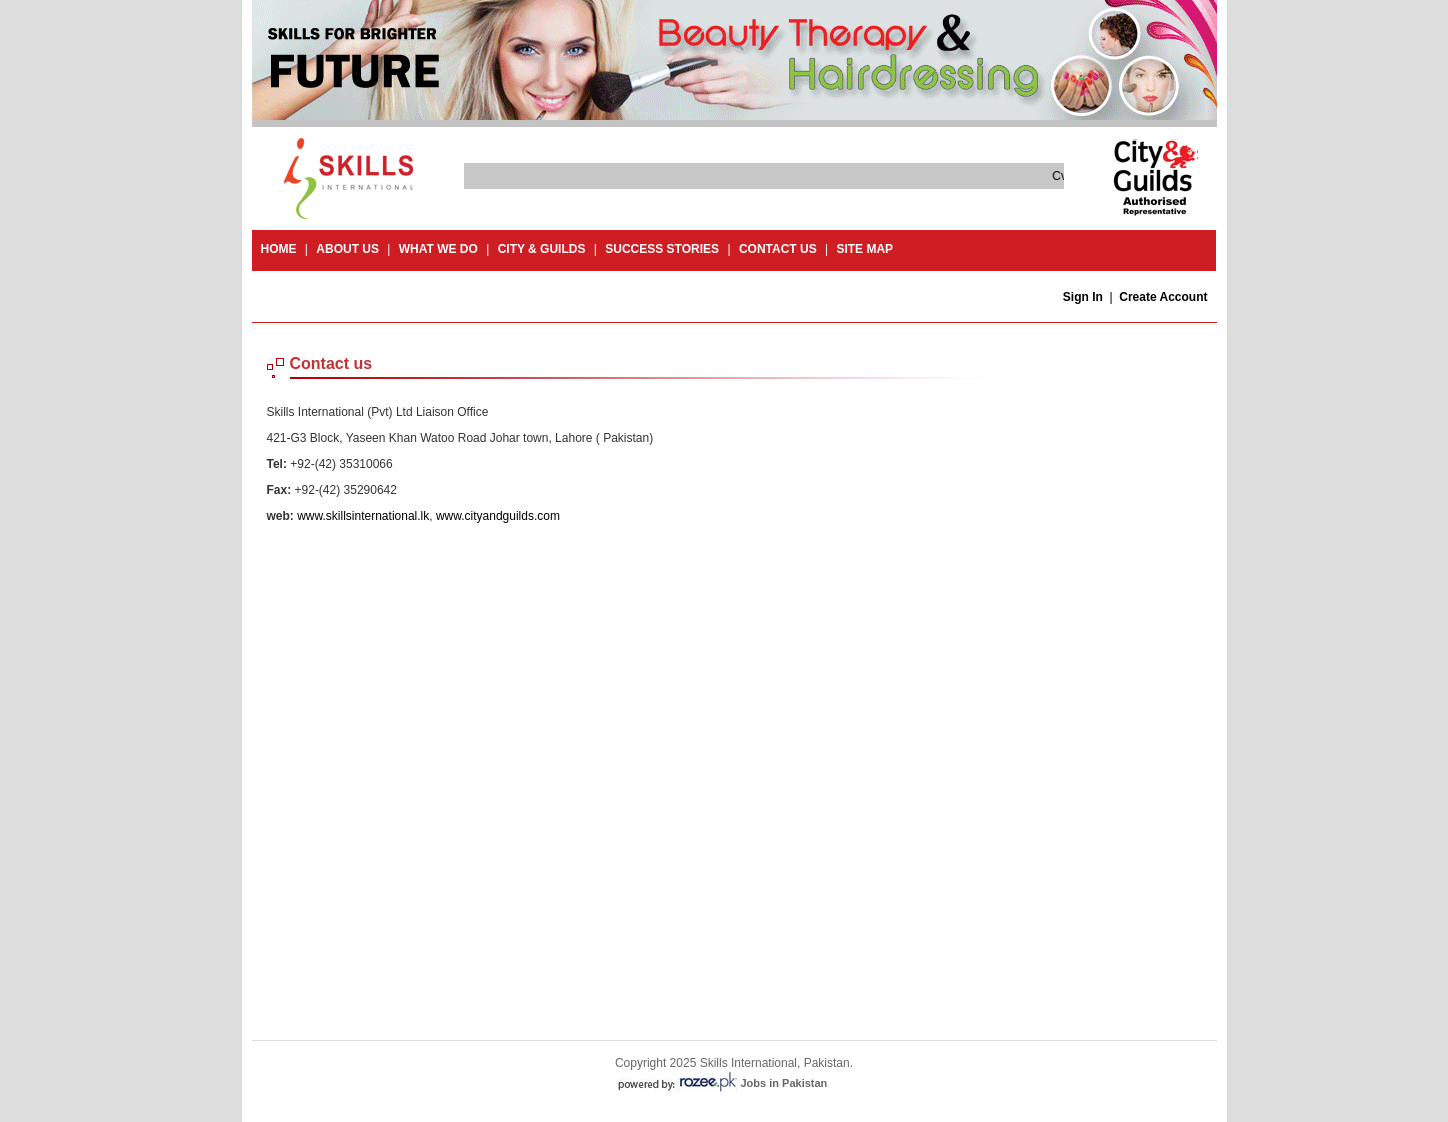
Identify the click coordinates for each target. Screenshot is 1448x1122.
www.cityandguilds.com (498, 516)
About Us (347, 249)
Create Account (1163, 297)
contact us (778, 249)
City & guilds (542, 249)
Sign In (1083, 297)
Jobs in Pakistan (784, 1083)
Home (279, 249)
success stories (662, 249)
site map (864, 249)
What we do (438, 249)
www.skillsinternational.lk (363, 516)
